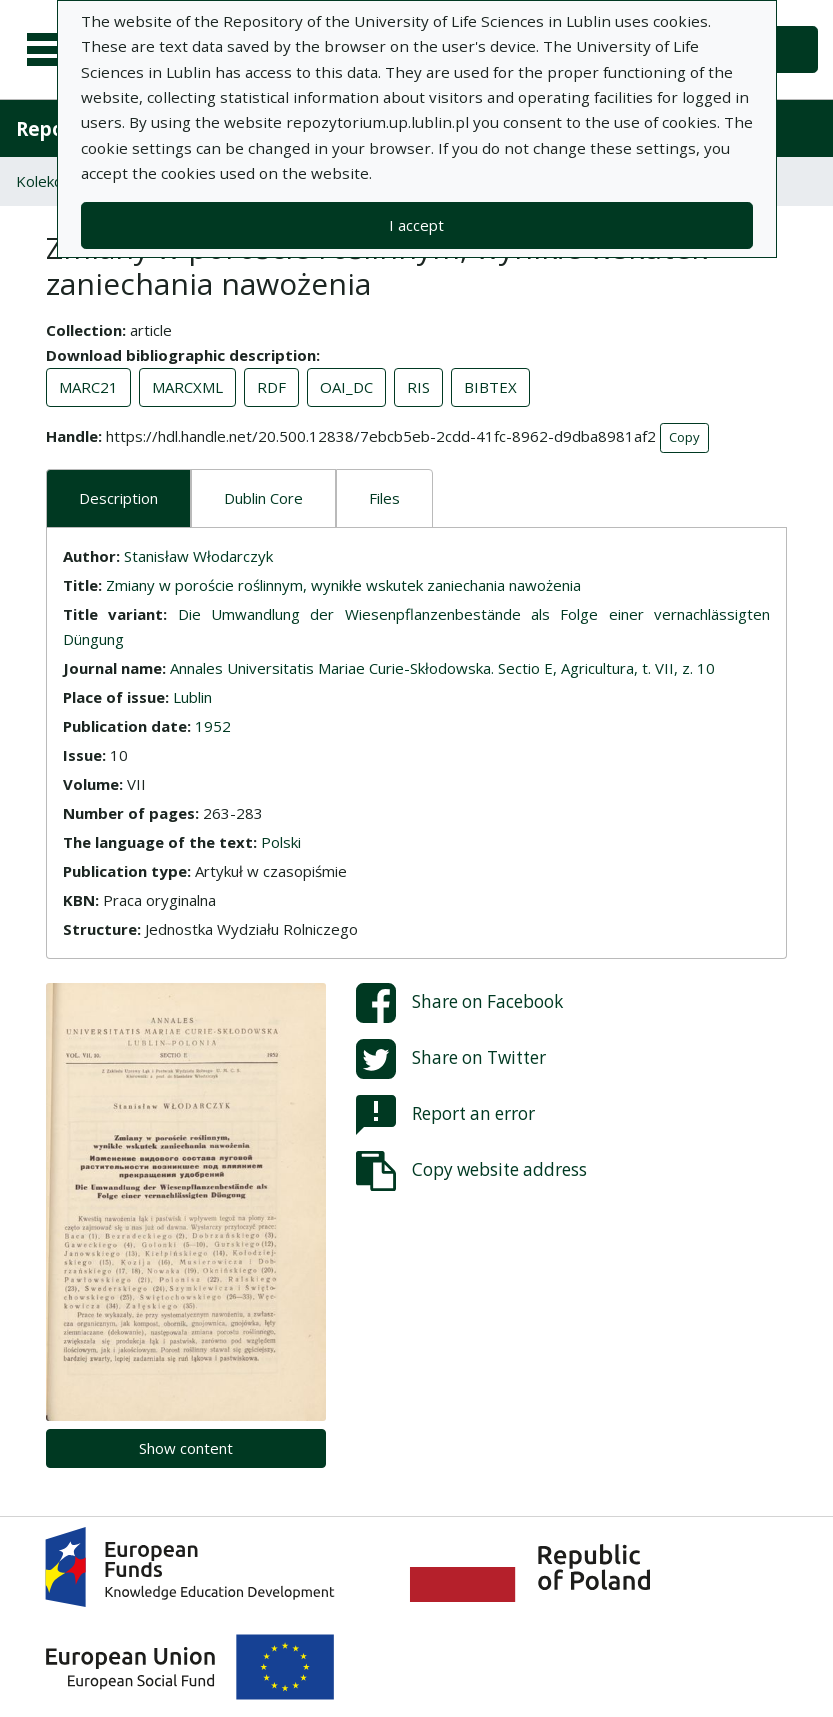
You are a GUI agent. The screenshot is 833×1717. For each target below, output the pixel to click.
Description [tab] (118, 498)
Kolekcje (45, 181)
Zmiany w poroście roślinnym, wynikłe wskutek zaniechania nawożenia (343, 585)
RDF (271, 387)
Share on (459, 1003)
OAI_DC (346, 387)
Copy (684, 437)
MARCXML (187, 387)
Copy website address (471, 1171)
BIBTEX (490, 387)
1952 (213, 726)
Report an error (445, 1115)
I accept (416, 225)
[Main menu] (52, 50)
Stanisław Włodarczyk (198, 556)
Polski (281, 842)
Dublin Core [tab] (263, 498)
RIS (418, 387)
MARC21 (88, 387)
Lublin (192, 697)
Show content (186, 1448)
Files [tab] (384, 498)
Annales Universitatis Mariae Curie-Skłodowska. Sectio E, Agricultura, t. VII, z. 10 (442, 668)
